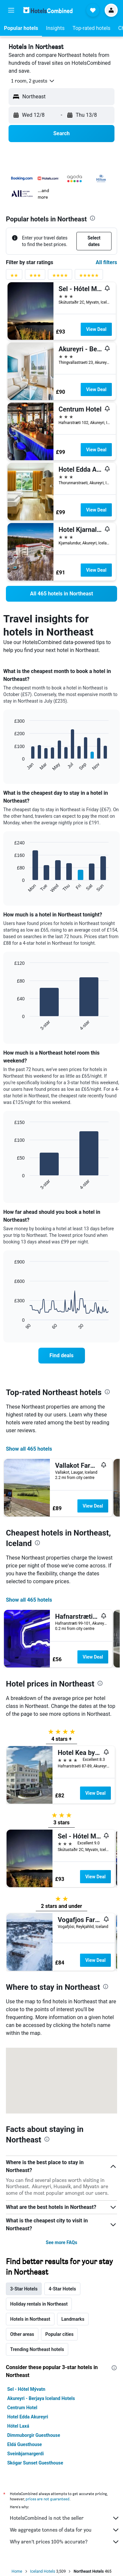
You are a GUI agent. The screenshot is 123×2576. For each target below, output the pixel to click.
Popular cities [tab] (59, 2334)
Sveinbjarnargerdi (25, 2453)
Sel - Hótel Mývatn (26, 2389)
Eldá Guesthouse (24, 2444)
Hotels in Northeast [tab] (30, 2319)
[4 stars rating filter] (60, 277)
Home (16, 2571)
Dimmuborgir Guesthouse (33, 2435)
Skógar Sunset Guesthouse (35, 2462)
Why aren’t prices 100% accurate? (65, 2542)
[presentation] (92, 218)
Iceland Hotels (42, 2571)
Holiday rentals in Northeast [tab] (39, 2304)
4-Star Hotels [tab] (62, 2288)
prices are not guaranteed (48, 2498)
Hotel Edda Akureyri (27, 2416)
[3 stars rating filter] (35, 277)
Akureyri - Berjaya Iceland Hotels (41, 2398)
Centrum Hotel (22, 2407)
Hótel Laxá (18, 2426)
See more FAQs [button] (61, 2242)
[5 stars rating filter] (89, 277)
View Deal (96, 329)
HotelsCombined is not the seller (65, 2518)
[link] (61, 594)
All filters (106, 262)
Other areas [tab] (22, 2334)
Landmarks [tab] (72, 2319)
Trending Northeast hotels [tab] (37, 2349)
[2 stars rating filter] (14, 277)
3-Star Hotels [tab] (23, 2288)
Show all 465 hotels (29, 1449)
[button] (11, 10)
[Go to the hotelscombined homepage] (47, 10)
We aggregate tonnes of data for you (65, 2530)
